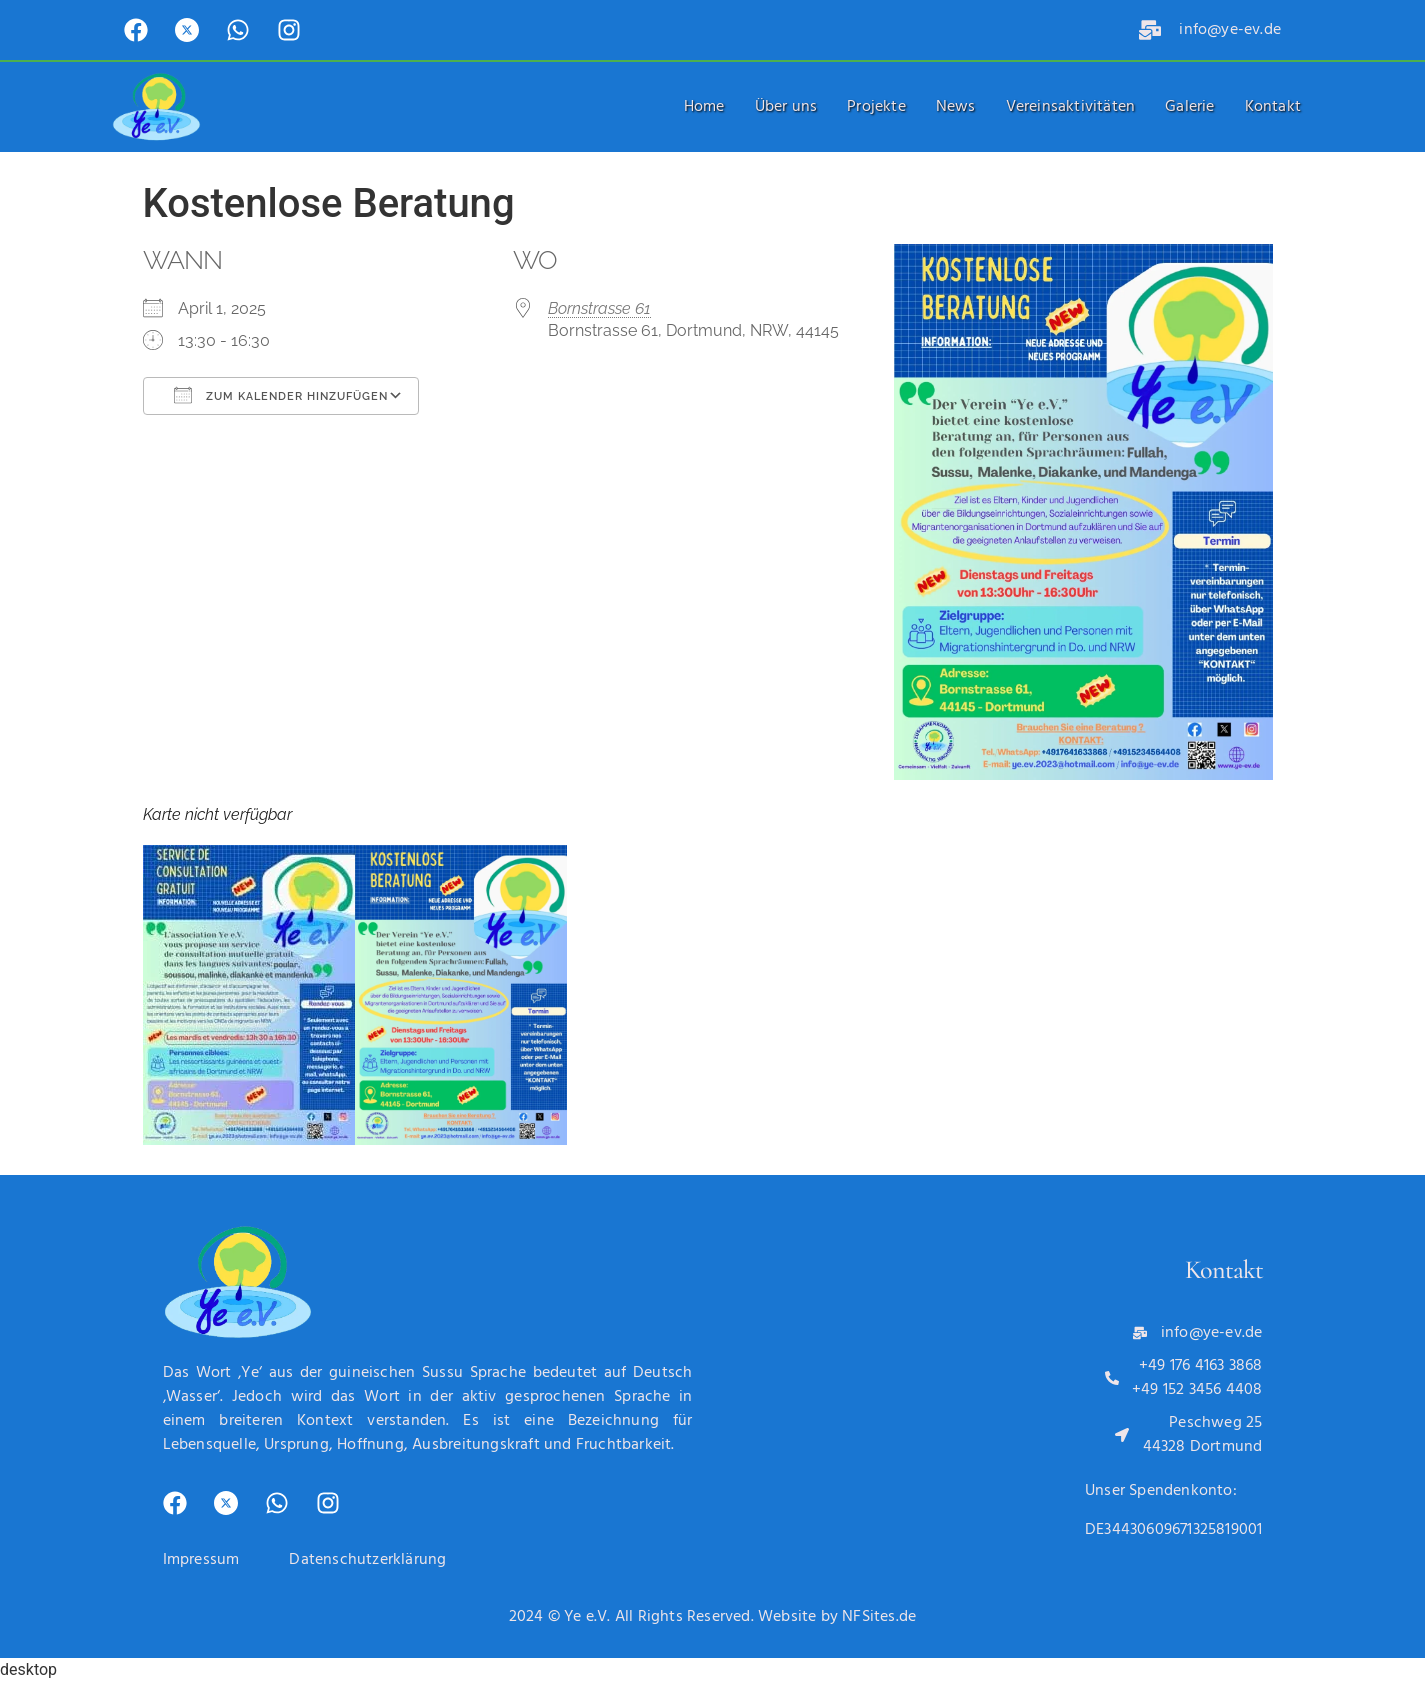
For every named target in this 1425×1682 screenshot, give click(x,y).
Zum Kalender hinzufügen (281, 395)
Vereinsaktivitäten (1071, 107)
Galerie (1189, 107)
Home (704, 107)
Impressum (201, 1560)
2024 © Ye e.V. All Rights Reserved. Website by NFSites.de (712, 1617)
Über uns (786, 107)
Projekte (876, 107)
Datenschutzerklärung (367, 1560)
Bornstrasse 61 (599, 308)
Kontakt (1273, 107)
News (956, 107)
